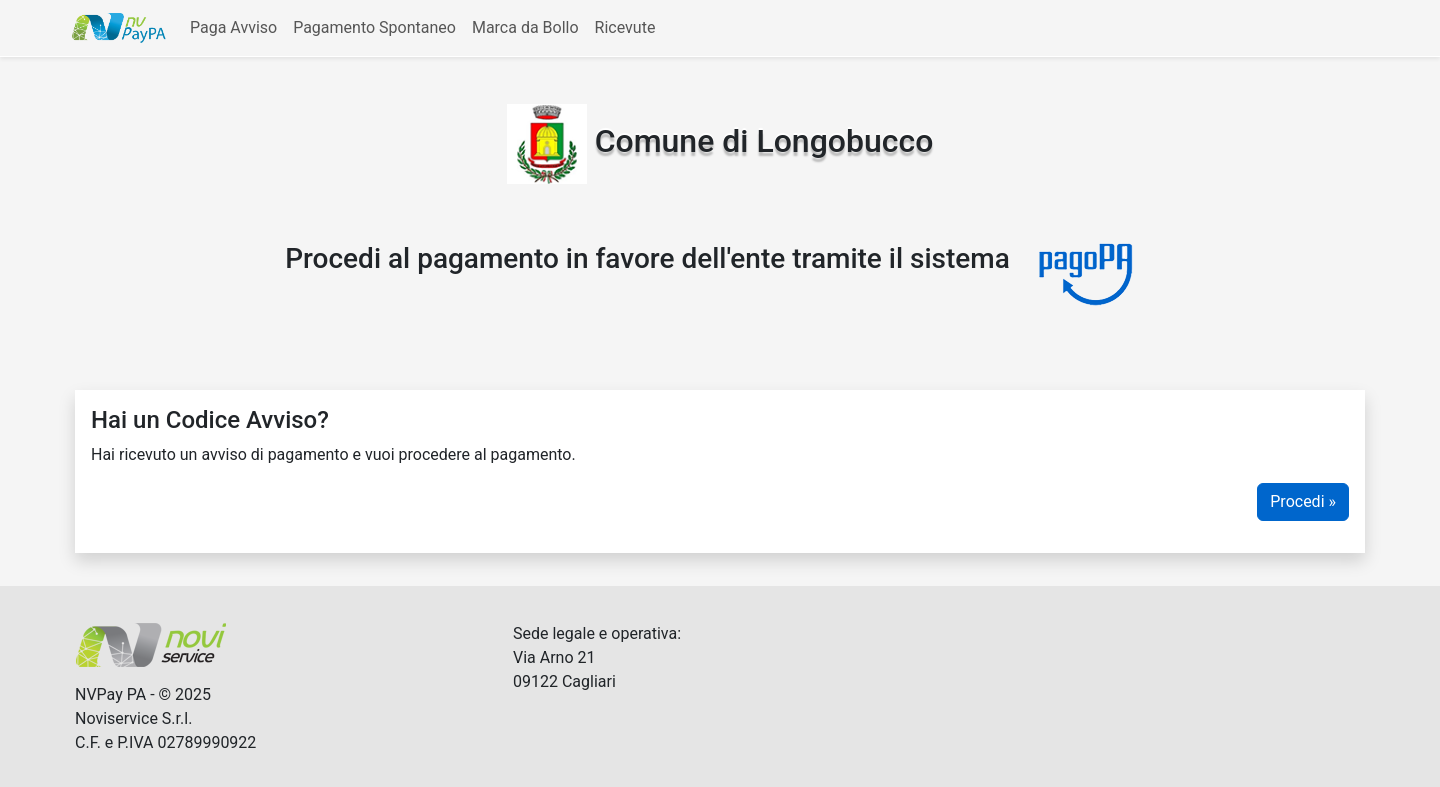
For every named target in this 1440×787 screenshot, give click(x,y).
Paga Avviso (233, 27)
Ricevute (625, 27)
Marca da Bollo (525, 27)
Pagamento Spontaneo (374, 27)
